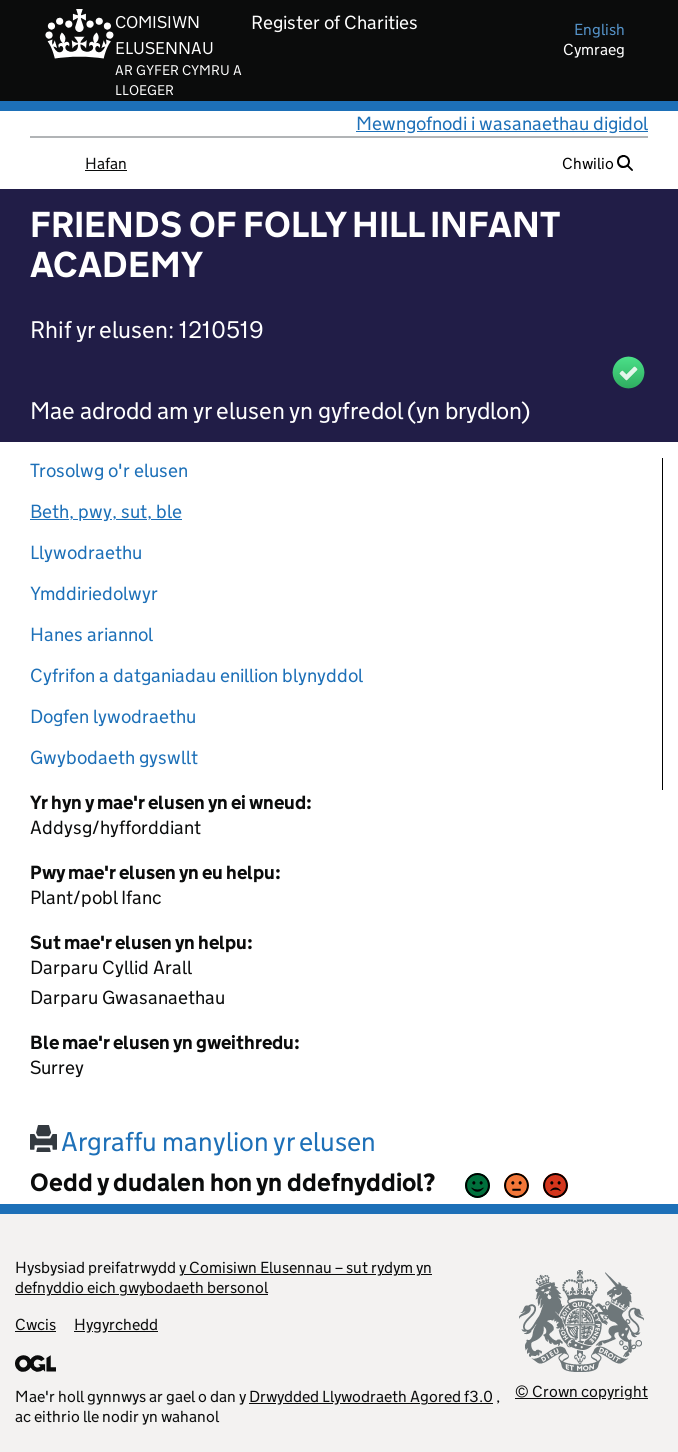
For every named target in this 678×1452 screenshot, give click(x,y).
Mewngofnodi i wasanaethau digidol (502, 123)
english (599, 29)
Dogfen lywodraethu (113, 716)
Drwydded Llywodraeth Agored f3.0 (371, 1396)
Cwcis (35, 1324)
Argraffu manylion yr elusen (203, 1141)
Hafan (106, 163)
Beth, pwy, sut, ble (106, 511)
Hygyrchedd (116, 1324)
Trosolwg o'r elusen (109, 470)
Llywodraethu (86, 552)
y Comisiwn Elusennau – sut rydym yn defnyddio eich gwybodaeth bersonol (223, 1277)
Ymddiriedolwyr (94, 593)
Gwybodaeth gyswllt (114, 757)
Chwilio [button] (597, 163)
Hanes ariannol (91, 634)
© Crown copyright (581, 1391)
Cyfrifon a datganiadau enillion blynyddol (196, 675)
